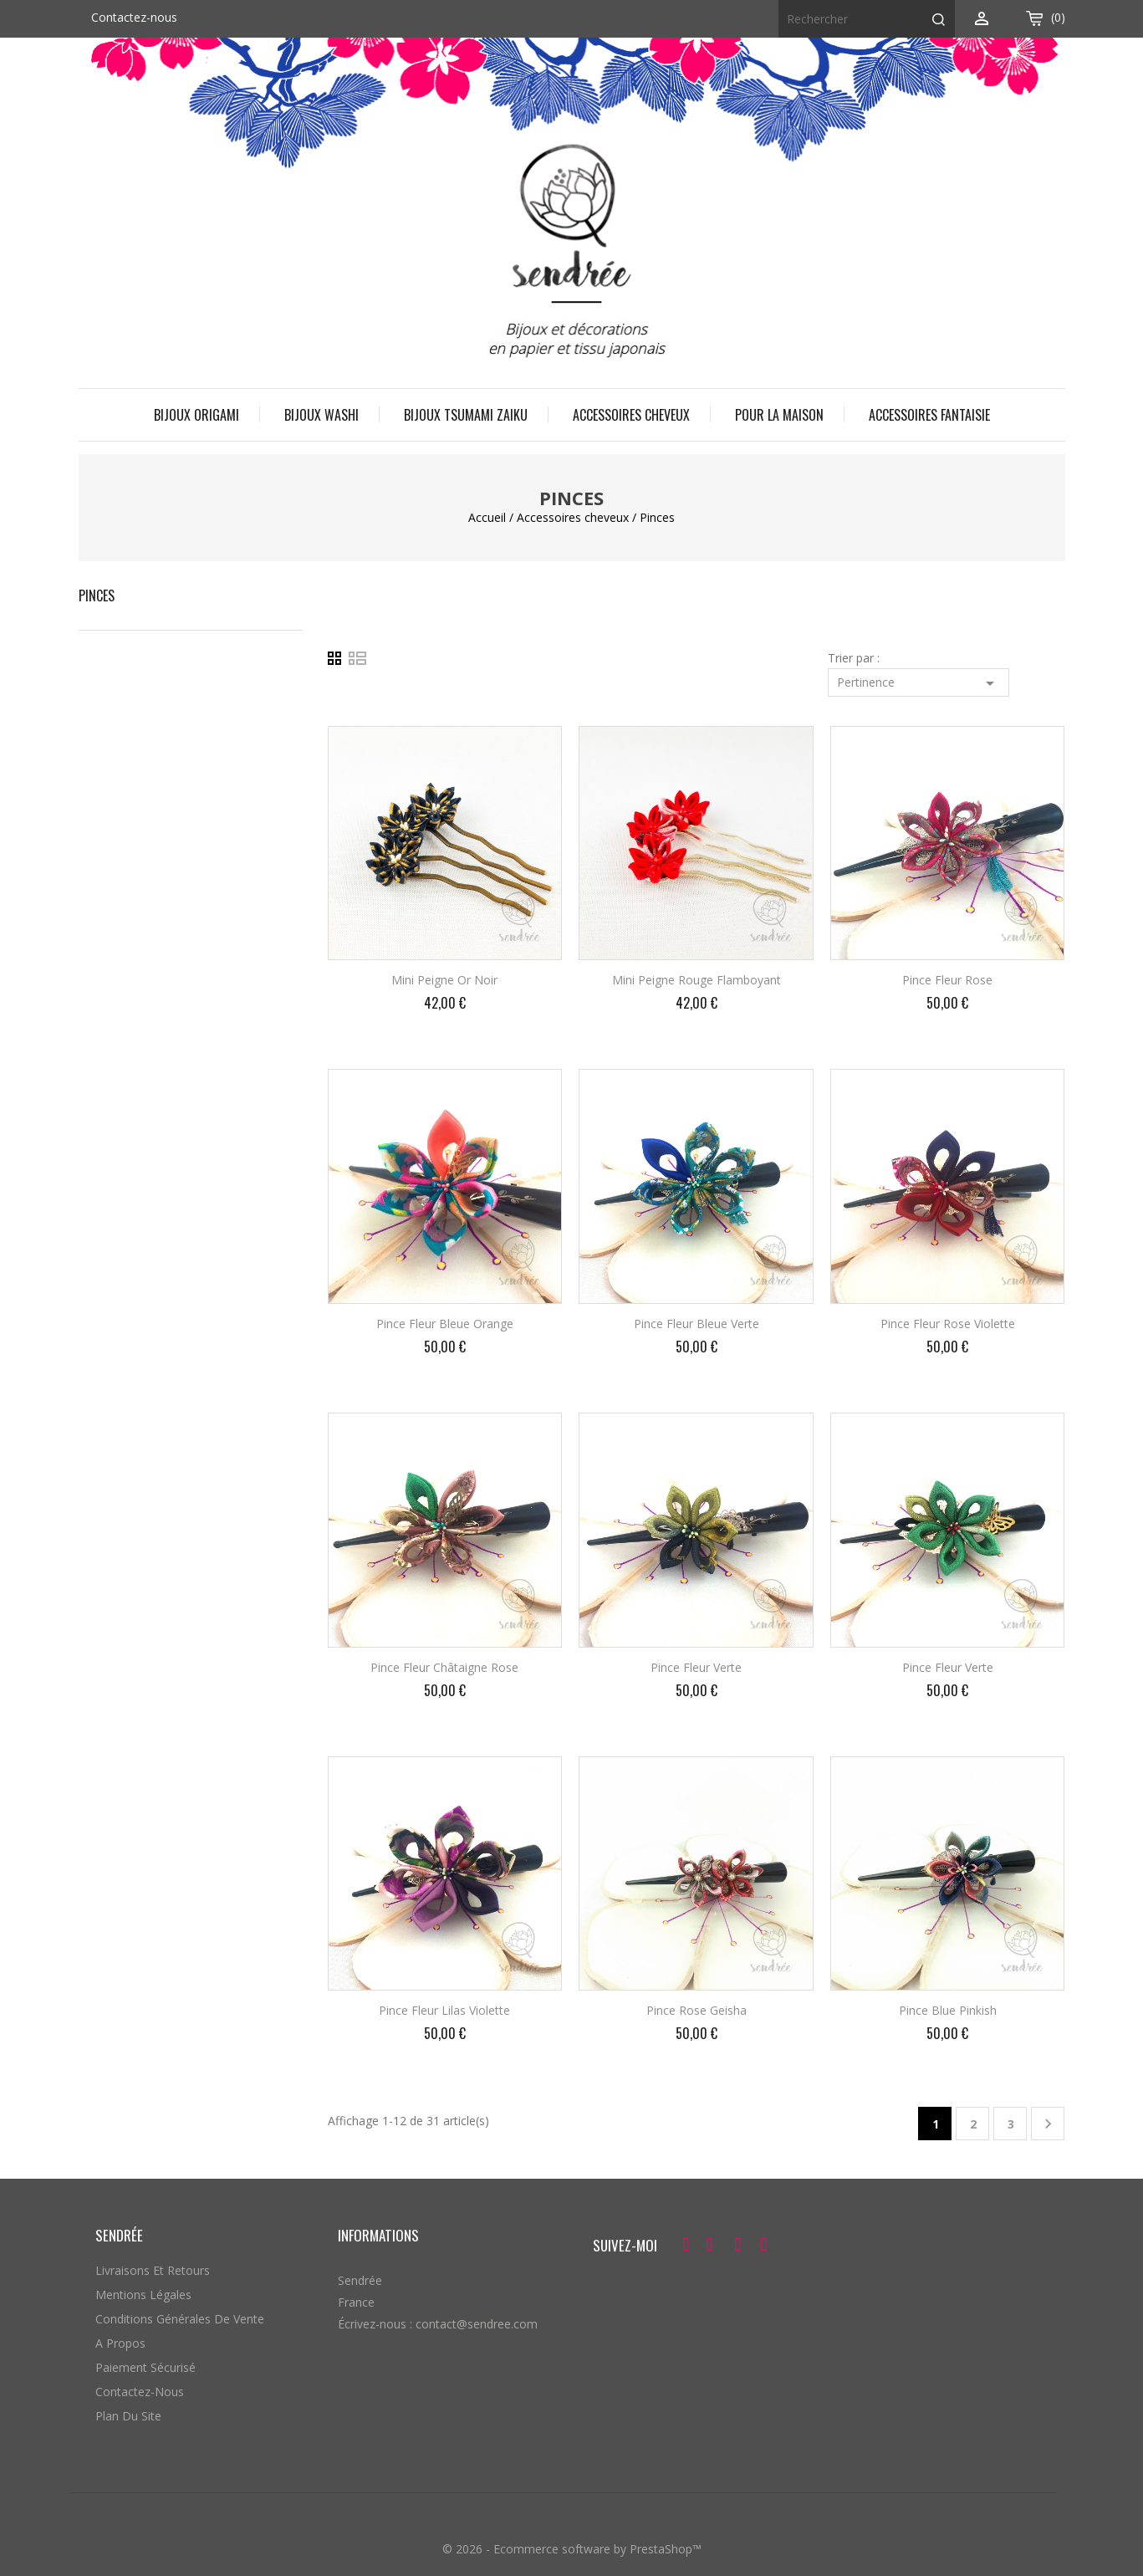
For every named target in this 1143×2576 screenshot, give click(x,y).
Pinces (97, 595)
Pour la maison (779, 415)
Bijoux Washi (321, 415)
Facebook (683, 2247)
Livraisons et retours (152, 2270)
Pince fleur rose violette (947, 1323)
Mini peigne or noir (444, 980)
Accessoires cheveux (631, 415)
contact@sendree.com (477, 2324)
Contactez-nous (134, 17)
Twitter (710, 2247)
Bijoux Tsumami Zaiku (466, 415)
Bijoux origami (196, 415)
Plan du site (128, 2416)
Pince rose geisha (696, 2010)
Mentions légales (143, 2295)
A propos (120, 2343)
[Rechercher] (866, 19)
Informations (378, 2235)
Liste (358, 659)
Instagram (763, 2247)
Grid (338, 659)
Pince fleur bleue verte (696, 1323)
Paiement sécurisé (145, 2367)
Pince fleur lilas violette (444, 2010)
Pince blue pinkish (948, 2010)
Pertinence (918, 683)
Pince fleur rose (947, 980)
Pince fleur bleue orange (444, 1323)
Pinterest (737, 2247)
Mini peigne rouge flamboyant (696, 980)
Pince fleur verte (696, 1667)
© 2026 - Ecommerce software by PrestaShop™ (572, 2549)
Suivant (1048, 2124)
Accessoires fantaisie (929, 415)
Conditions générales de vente (179, 2319)
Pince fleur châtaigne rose (444, 1667)
